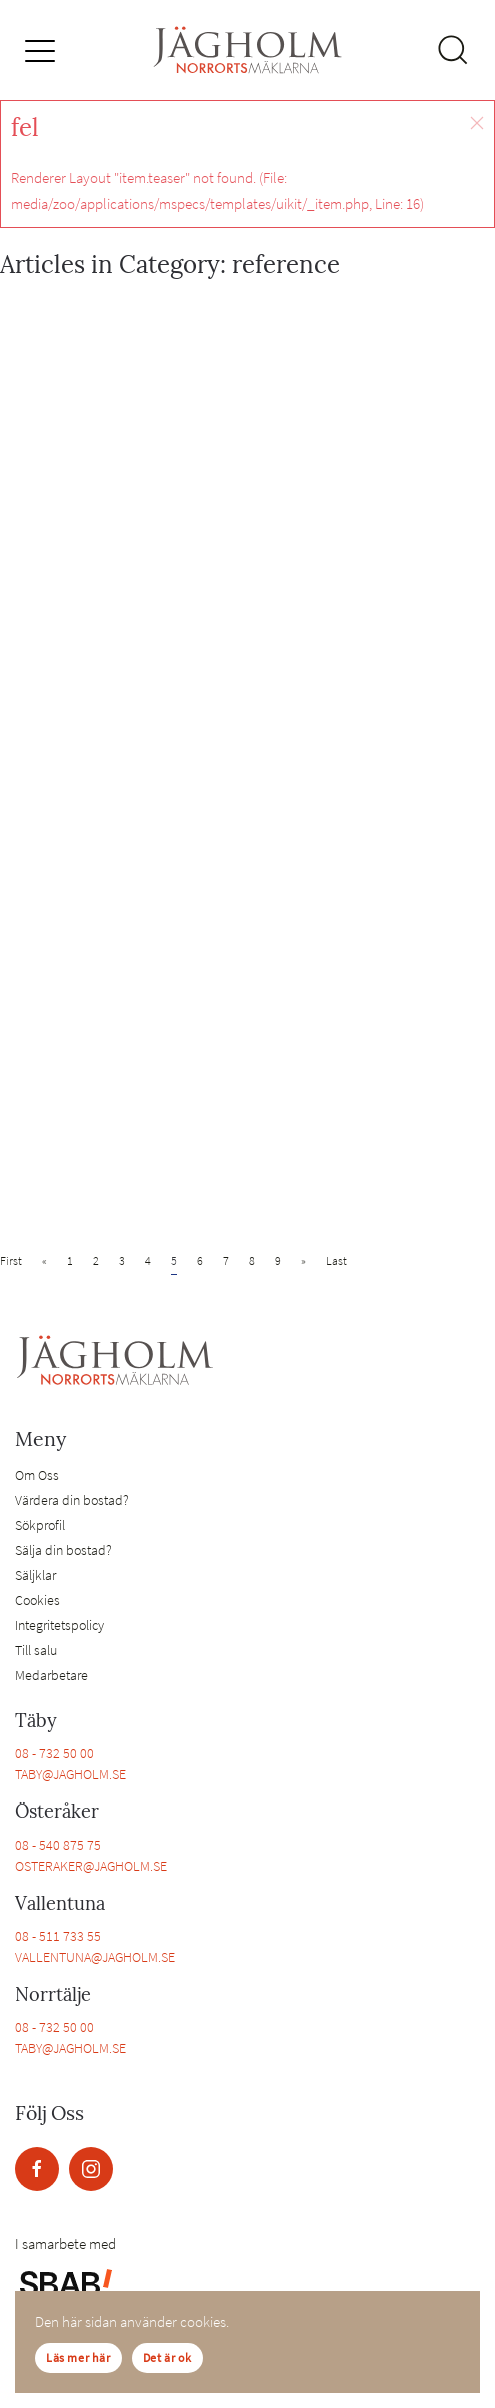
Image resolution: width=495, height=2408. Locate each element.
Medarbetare (51, 1675)
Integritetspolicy (59, 1625)
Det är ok (167, 2357)
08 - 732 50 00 (54, 1753)
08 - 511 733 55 (58, 1936)
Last (336, 1260)
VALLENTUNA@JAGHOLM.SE (95, 1957)
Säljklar (35, 1575)
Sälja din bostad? (63, 1550)
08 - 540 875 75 (58, 1845)
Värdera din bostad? (72, 1500)
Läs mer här (78, 2357)
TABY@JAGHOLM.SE (70, 1774)
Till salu (36, 1650)
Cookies (37, 1600)
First (11, 1260)
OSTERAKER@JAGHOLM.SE (91, 1866)
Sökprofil (40, 1525)
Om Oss (37, 1475)
